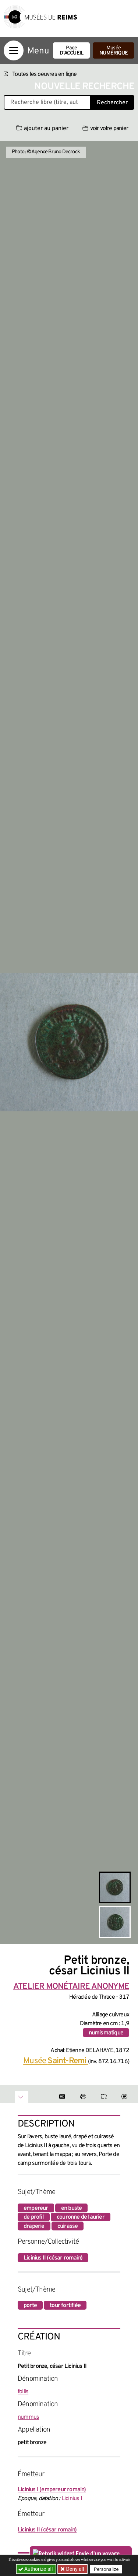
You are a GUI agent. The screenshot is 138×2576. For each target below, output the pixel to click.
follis (23, 2391)
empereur (36, 2208)
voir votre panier (105, 128)
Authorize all (36, 2569)
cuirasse (67, 2226)
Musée (113, 51)
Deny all (74, 2569)
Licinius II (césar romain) (53, 2258)
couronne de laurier (81, 2217)
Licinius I (71, 2498)
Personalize (106, 2569)
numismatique (106, 2033)
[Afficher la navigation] (14, 50)
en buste (71, 2208)
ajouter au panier (42, 128)
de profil (34, 2217)
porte (30, 2305)
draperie (34, 2226)
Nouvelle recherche (84, 87)
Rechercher (112, 102)
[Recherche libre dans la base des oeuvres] (47, 102)
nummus (28, 2417)
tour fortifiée (65, 2305)
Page (71, 51)
